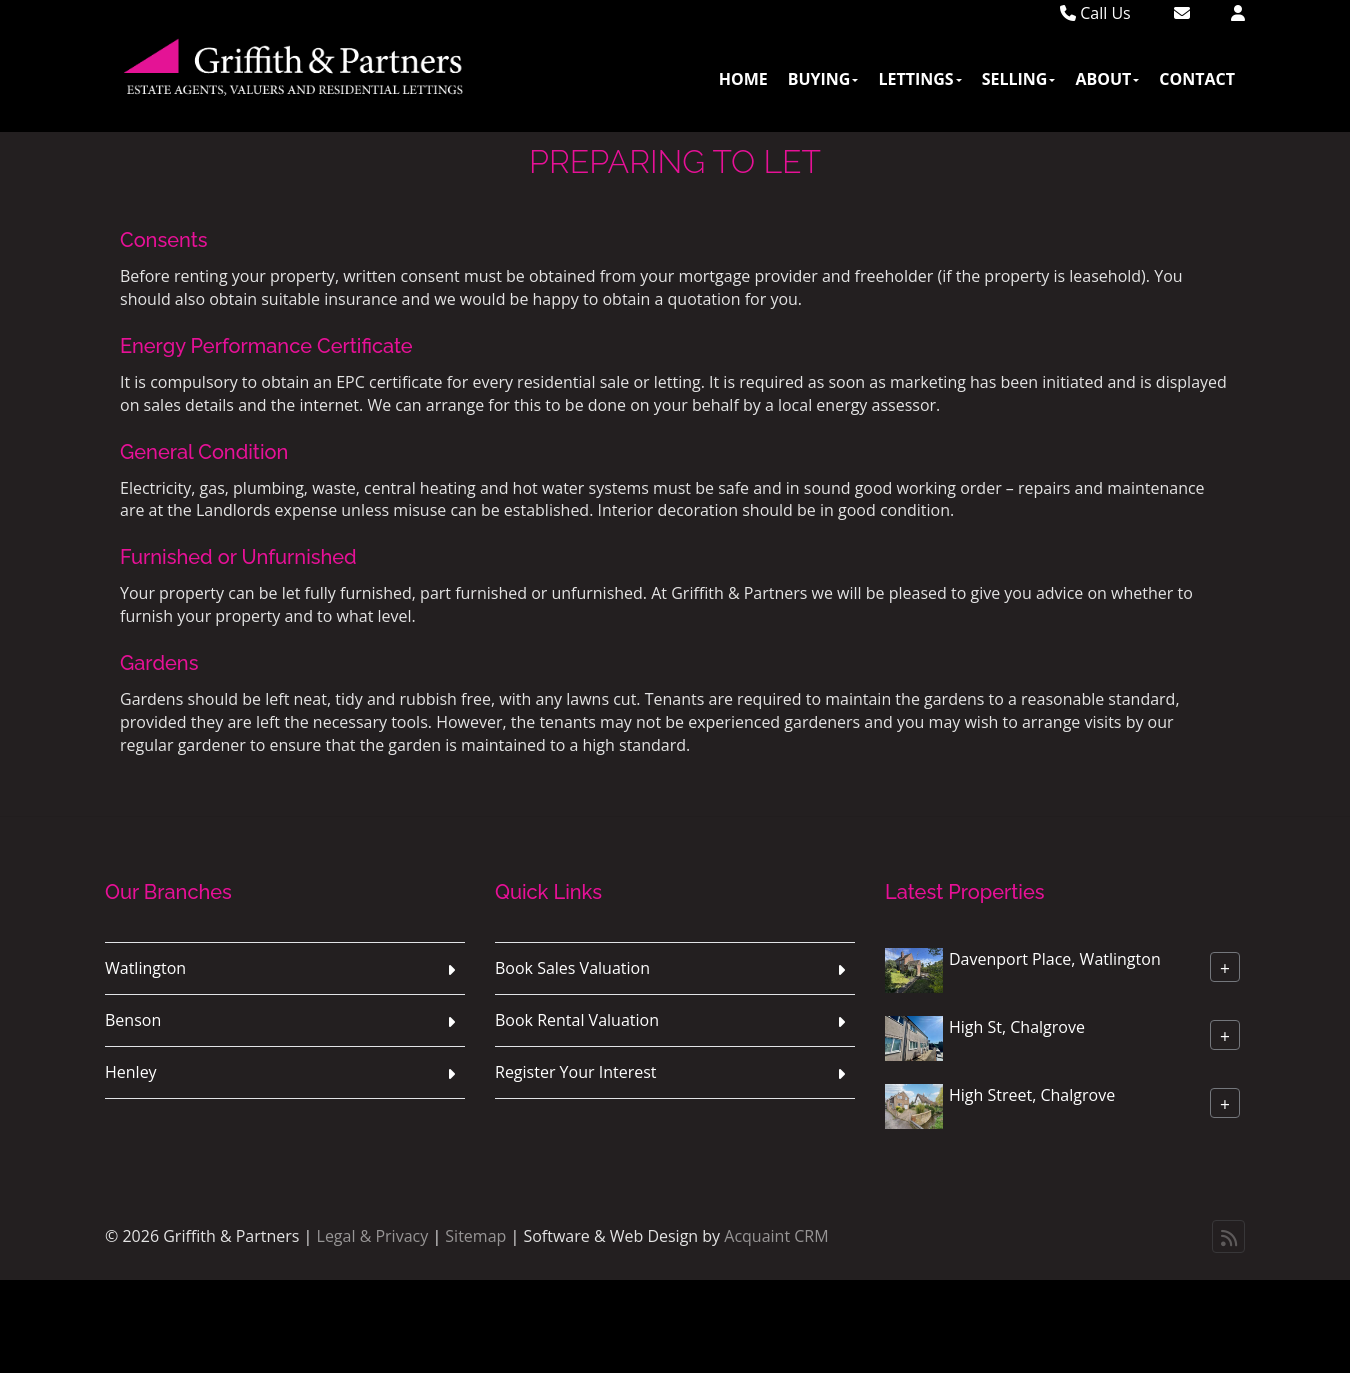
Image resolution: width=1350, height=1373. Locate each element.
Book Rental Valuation (577, 1020)
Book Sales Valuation (572, 968)
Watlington (145, 968)
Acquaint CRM (776, 1236)
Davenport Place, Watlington (1055, 959)
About (1107, 79)
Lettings (919, 79)
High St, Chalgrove (1017, 1027)
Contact (1197, 79)
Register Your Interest (576, 1072)
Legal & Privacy (373, 1236)
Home (743, 79)
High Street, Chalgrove (1032, 1095)
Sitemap (475, 1236)
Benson (133, 1020)
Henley (131, 1072)
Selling (1019, 79)
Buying (823, 79)
